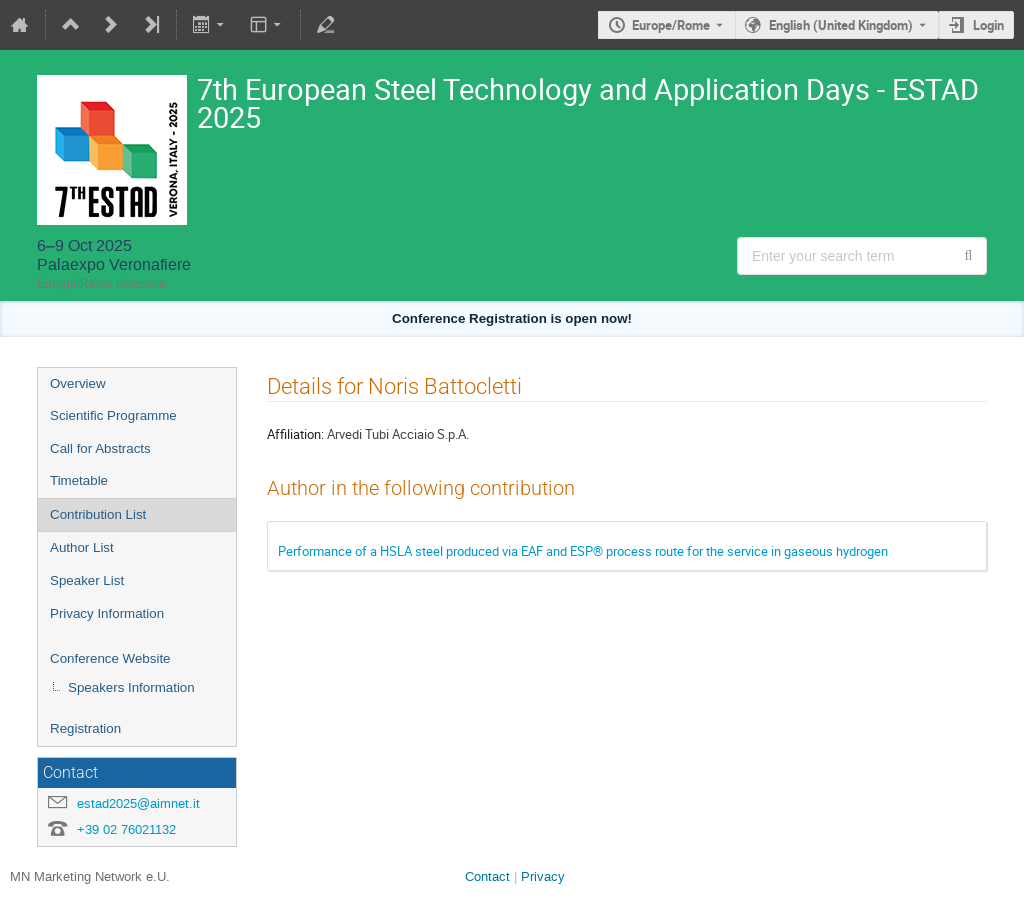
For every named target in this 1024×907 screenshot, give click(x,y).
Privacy (543, 876)
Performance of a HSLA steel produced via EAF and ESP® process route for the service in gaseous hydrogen (583, 551)
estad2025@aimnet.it (138, 803)
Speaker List (87, 580)
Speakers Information (131, 687)
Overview (78, 383)
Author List (82, 547)
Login (988, 25)
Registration (85, 728)
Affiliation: (295, 434)
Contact (487, 876)
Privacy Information (107, 613)
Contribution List (98, 514)
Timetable (79, 480)
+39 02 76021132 (126, 829)
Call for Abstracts (100, 448)
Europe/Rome (671, 25)
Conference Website (110, 658)
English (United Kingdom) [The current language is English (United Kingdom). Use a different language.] (841, 25)
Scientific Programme (113, 415)
